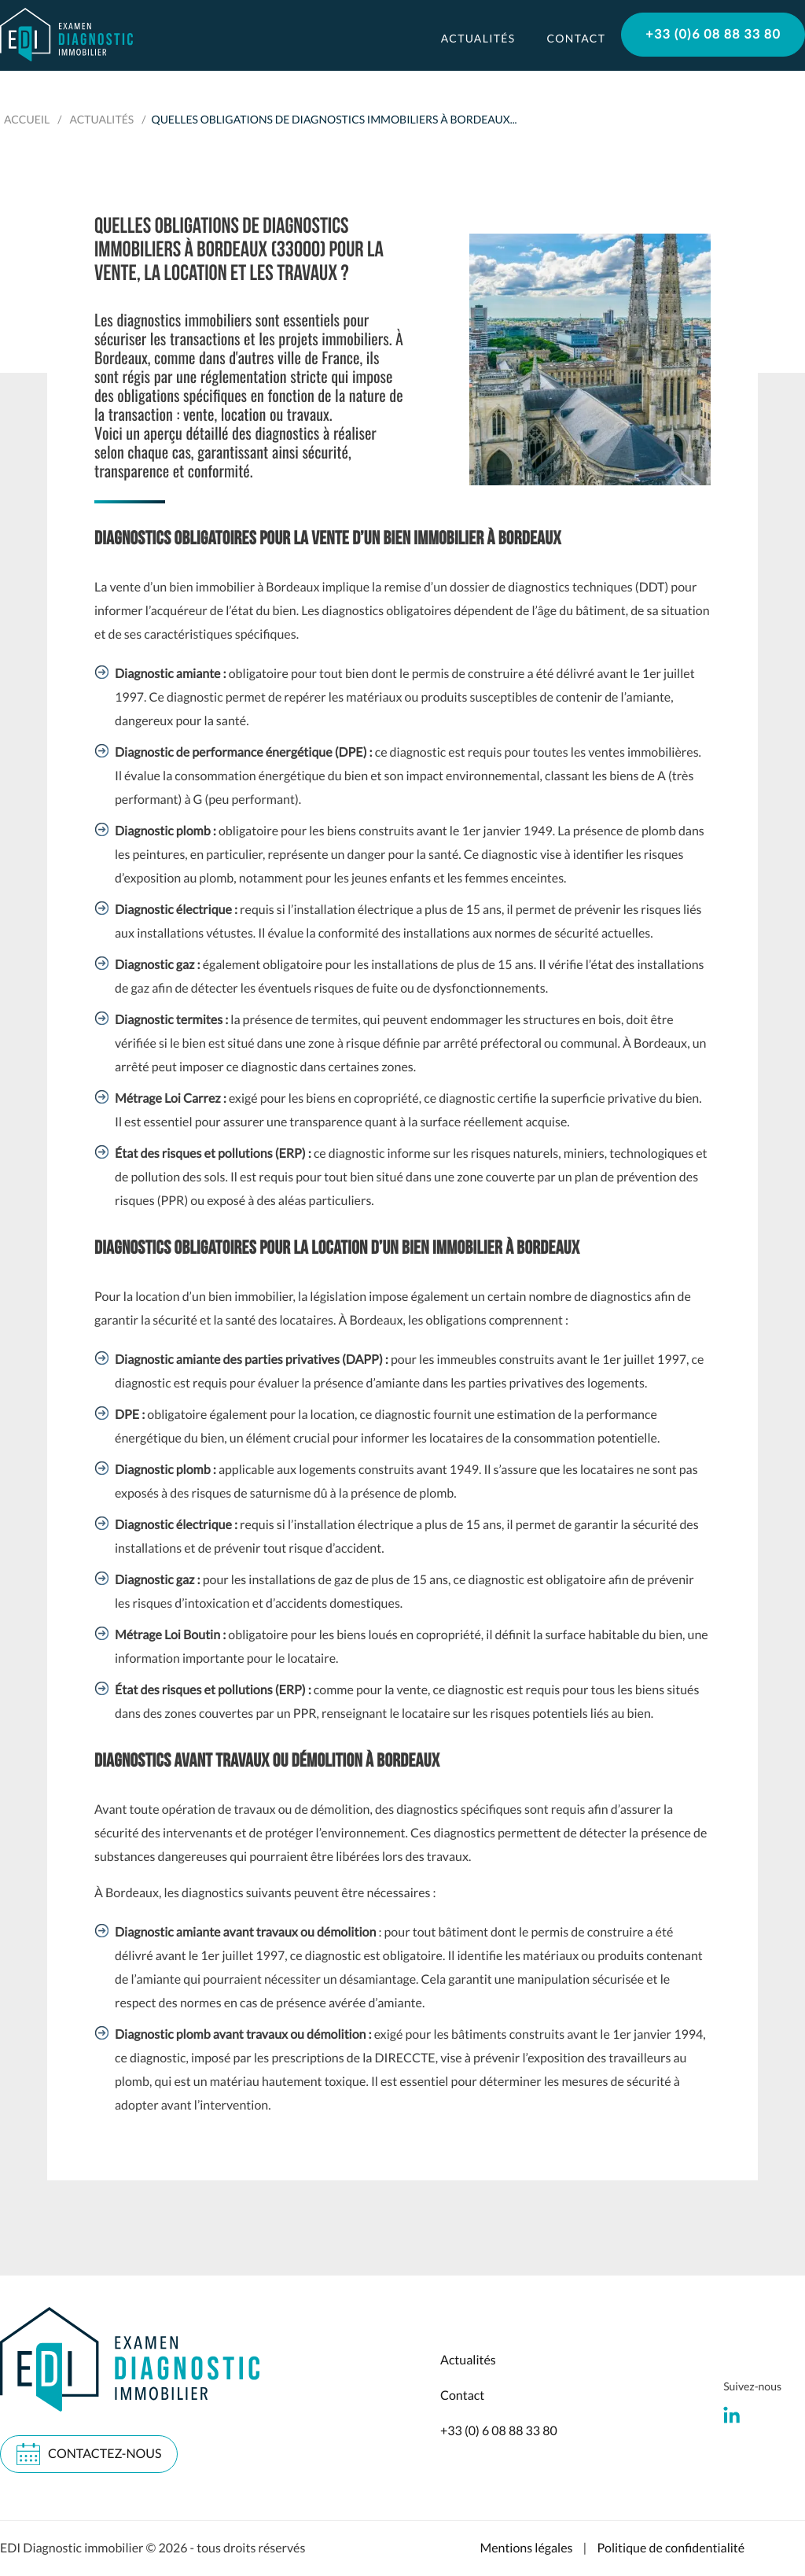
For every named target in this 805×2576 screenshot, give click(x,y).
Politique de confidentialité (670, 2548)
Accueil (27, 119)
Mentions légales (526, 2548)
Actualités (478, 38)
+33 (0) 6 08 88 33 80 (498, 2430)
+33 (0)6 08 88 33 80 (713, 34)
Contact (575, 38)
